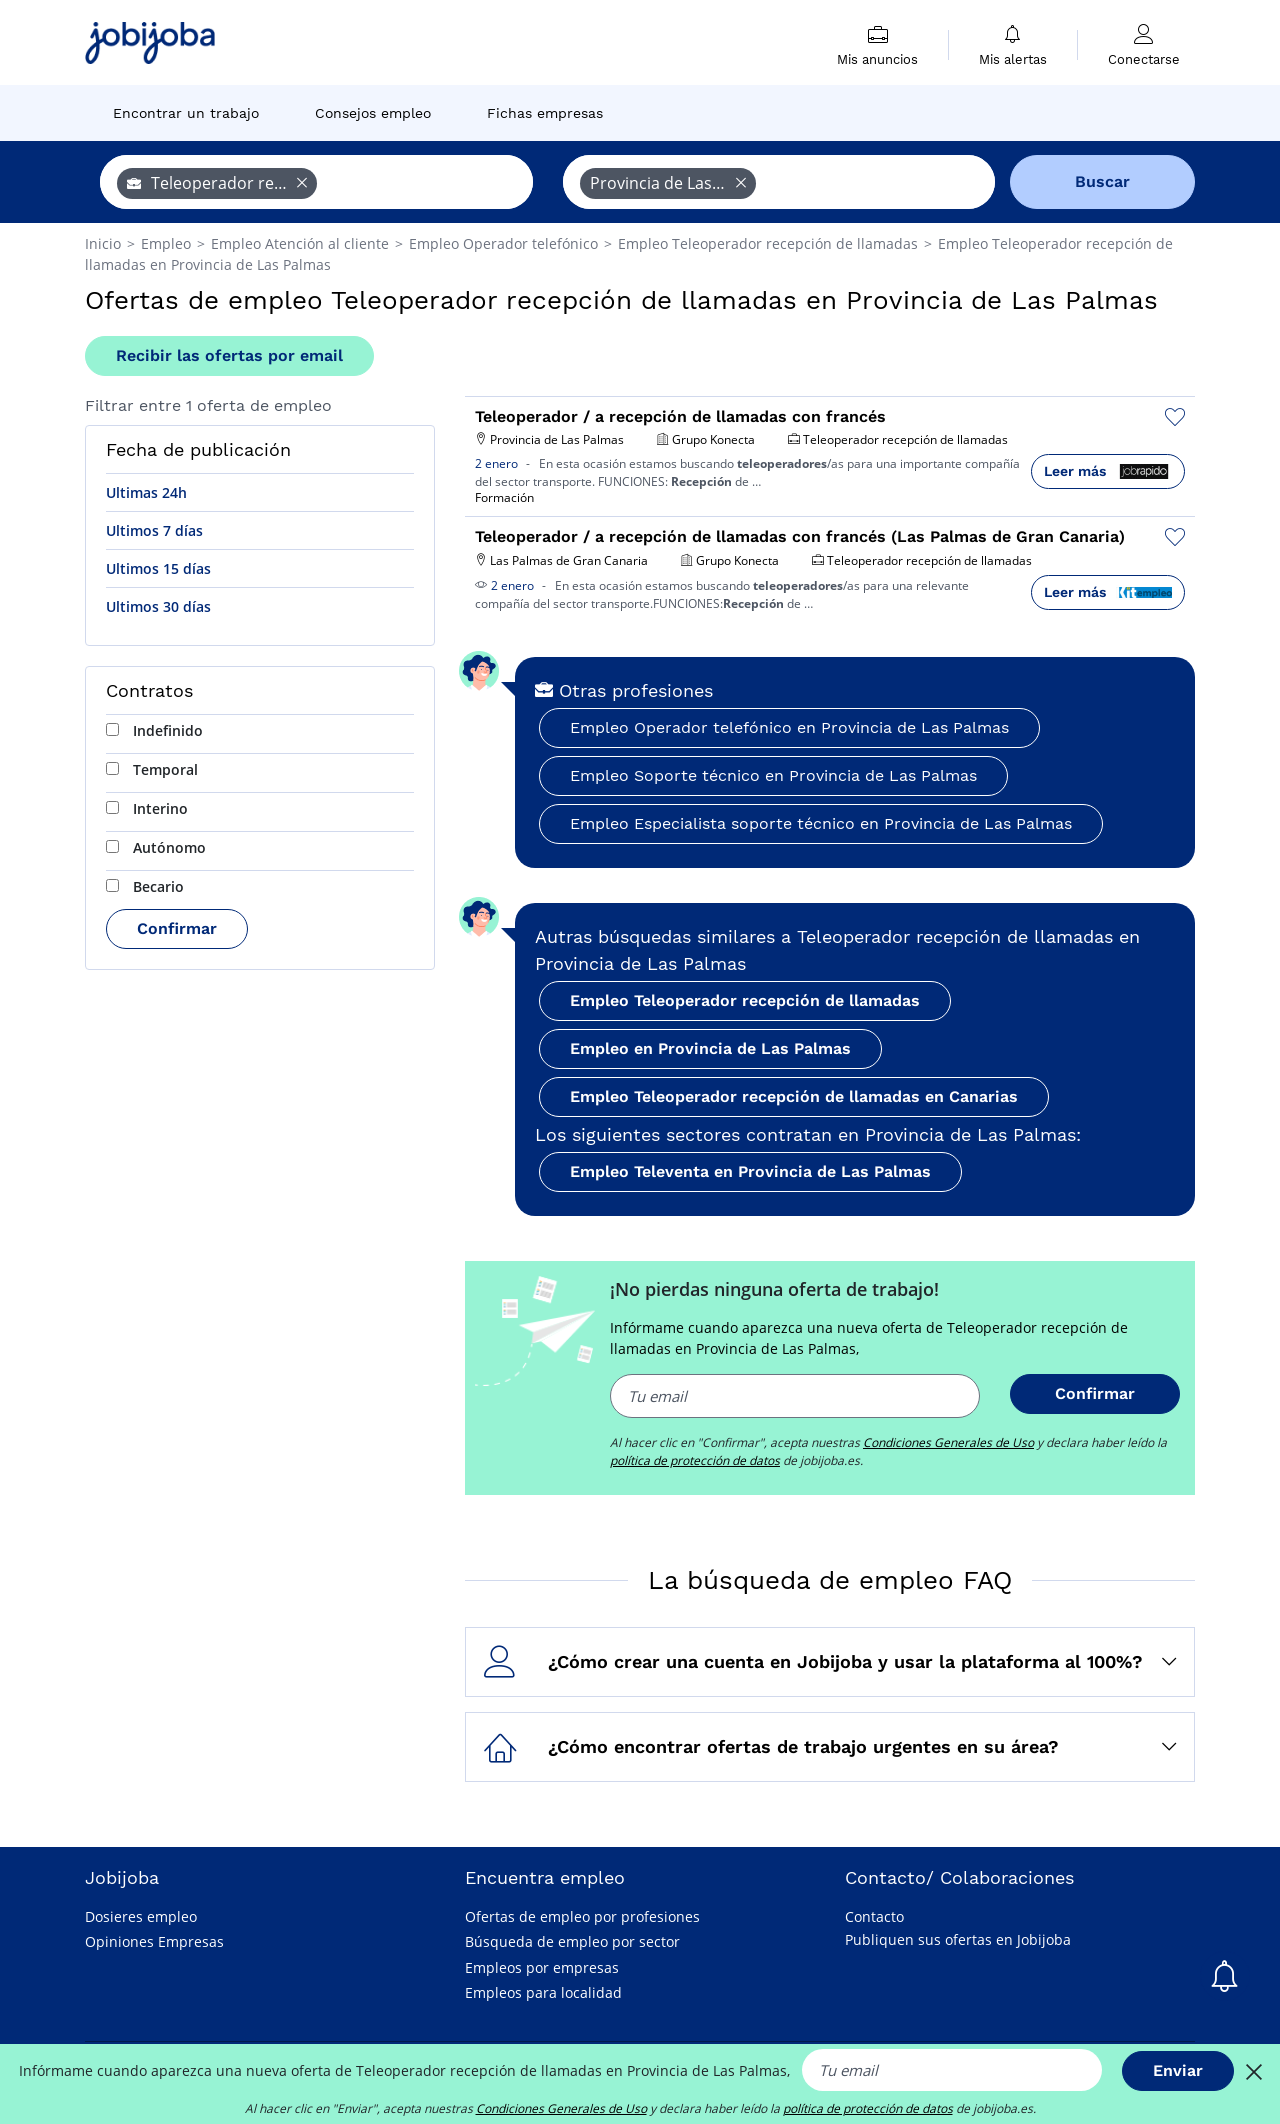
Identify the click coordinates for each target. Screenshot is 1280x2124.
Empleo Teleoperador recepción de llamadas (745, 1000)
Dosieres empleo (141, 1916)
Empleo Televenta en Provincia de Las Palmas (750, 1171)
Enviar (1178, 2070)
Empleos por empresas (542, 1967)
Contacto (874, 1916)
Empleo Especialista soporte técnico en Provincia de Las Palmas (821, 823)
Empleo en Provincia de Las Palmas (710, 1048)
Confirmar (177, 928)
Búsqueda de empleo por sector (572, 1941)
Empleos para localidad (543, 1992)
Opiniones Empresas (154, 1941)
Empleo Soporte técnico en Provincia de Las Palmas (773, 775)
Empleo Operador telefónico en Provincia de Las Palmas (789, 727)
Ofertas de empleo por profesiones (582, 1916)
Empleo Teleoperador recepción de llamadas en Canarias (794, 1096)
